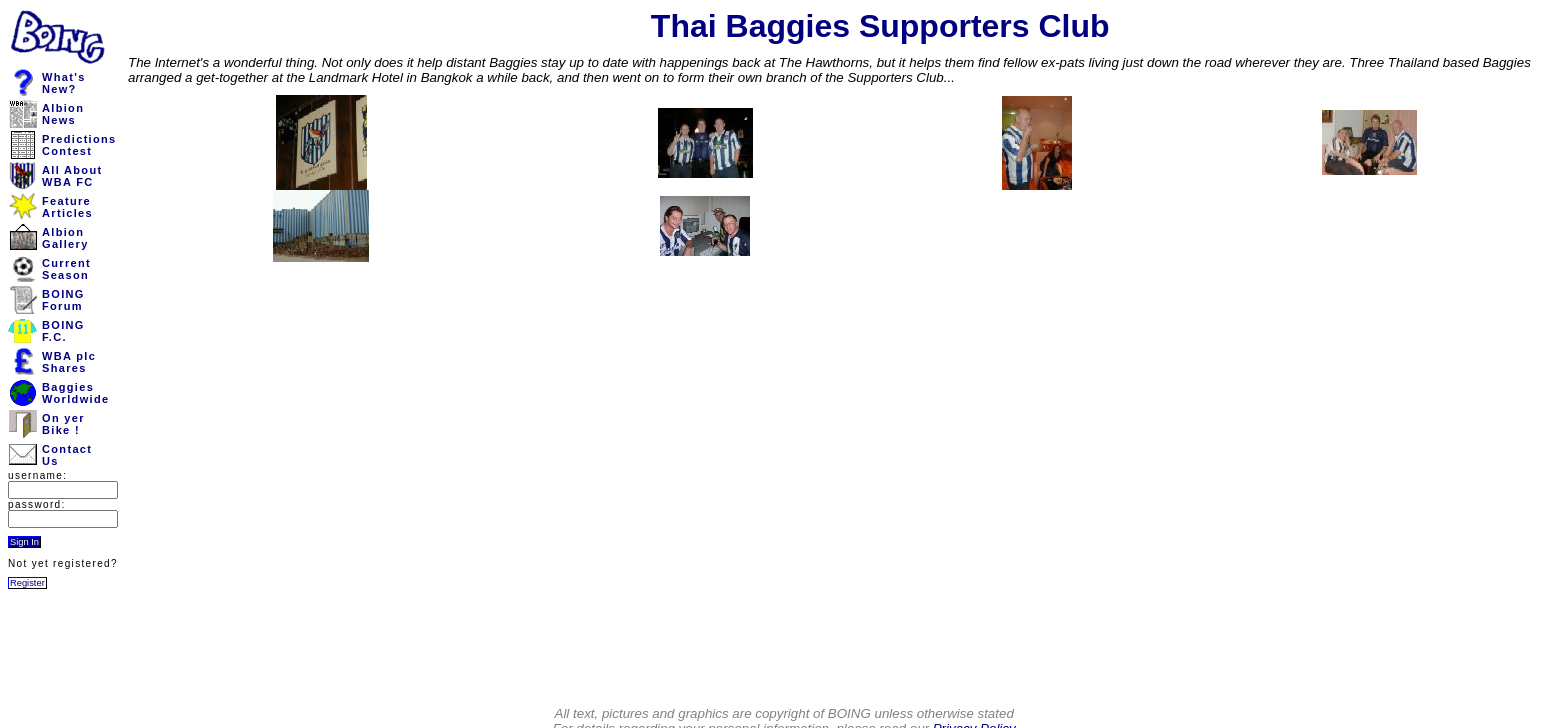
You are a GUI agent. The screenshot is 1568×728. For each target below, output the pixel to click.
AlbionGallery (65, 238)
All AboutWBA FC (72, 176)
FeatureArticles (67, 207)
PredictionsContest (79, 145)
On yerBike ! (63, 424)
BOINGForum (63, 300)
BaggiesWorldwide (75, 393)
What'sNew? (64, 83)
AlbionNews (63, 114)
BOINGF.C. (63, 331)
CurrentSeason (66, 269)
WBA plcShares (69, 362)
